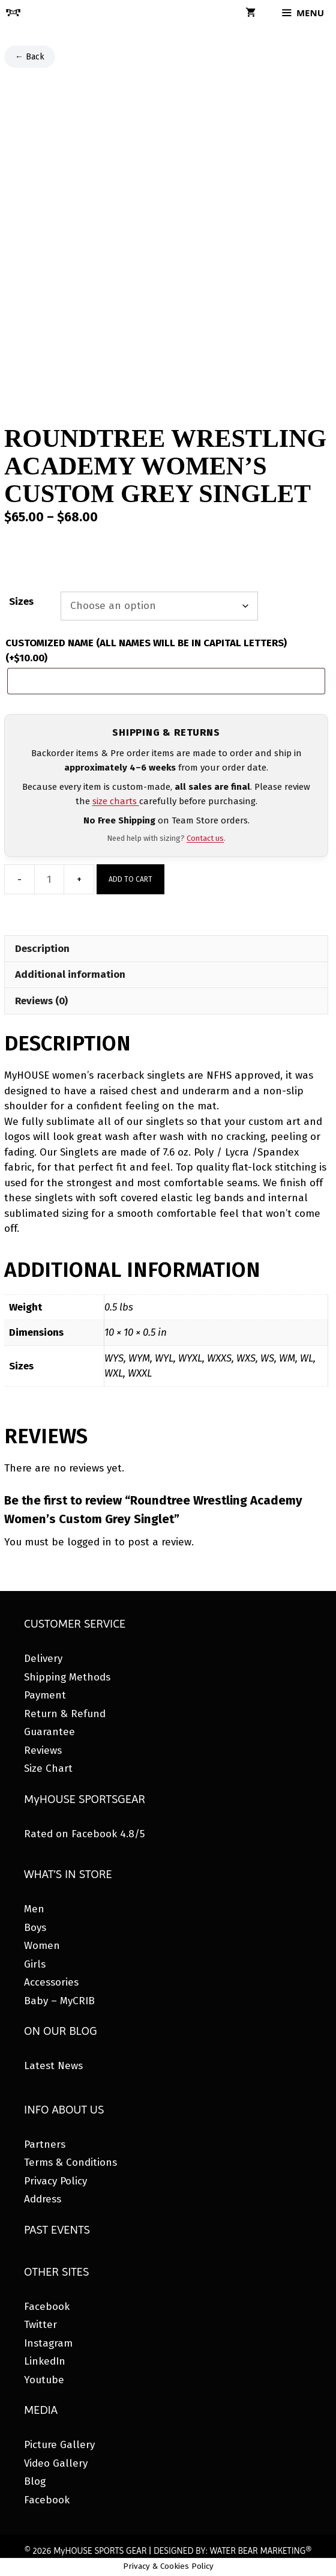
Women (42, 1945)
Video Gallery (56, 2463)
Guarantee (49, 1732)
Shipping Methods (67, 1677)
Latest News (53, 2065)
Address (42, 2199)
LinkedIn (44, 2361)
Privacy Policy (55, 2181)
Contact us (205, 838)
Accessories (51, 1982)
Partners (44, 2144)
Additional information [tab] (70, 974)
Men (34, 1909)
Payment (45, 1695)
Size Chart (48, 1768)
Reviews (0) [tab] (41, 1001)
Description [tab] (42, 948)
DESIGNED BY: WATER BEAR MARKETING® (232, 2550)
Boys (35, 1927)
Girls (35, 1964)
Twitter (40, 2324)
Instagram (48, 2343)
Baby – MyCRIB (59, 2001)
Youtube (44, 2380)
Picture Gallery (59, 2444)
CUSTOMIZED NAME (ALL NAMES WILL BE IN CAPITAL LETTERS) (146, 651)
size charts (115, 801)
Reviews (43, 1750)
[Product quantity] (49, 879)
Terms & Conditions (70, 2162)
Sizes (21, 601)
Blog (35, 2481)
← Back (29, 57)
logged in (89, 1542)
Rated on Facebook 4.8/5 (84, 1834)
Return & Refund (65, 1714)
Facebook (47, 2306)
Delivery (43, 1658)
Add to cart (130, 879)
